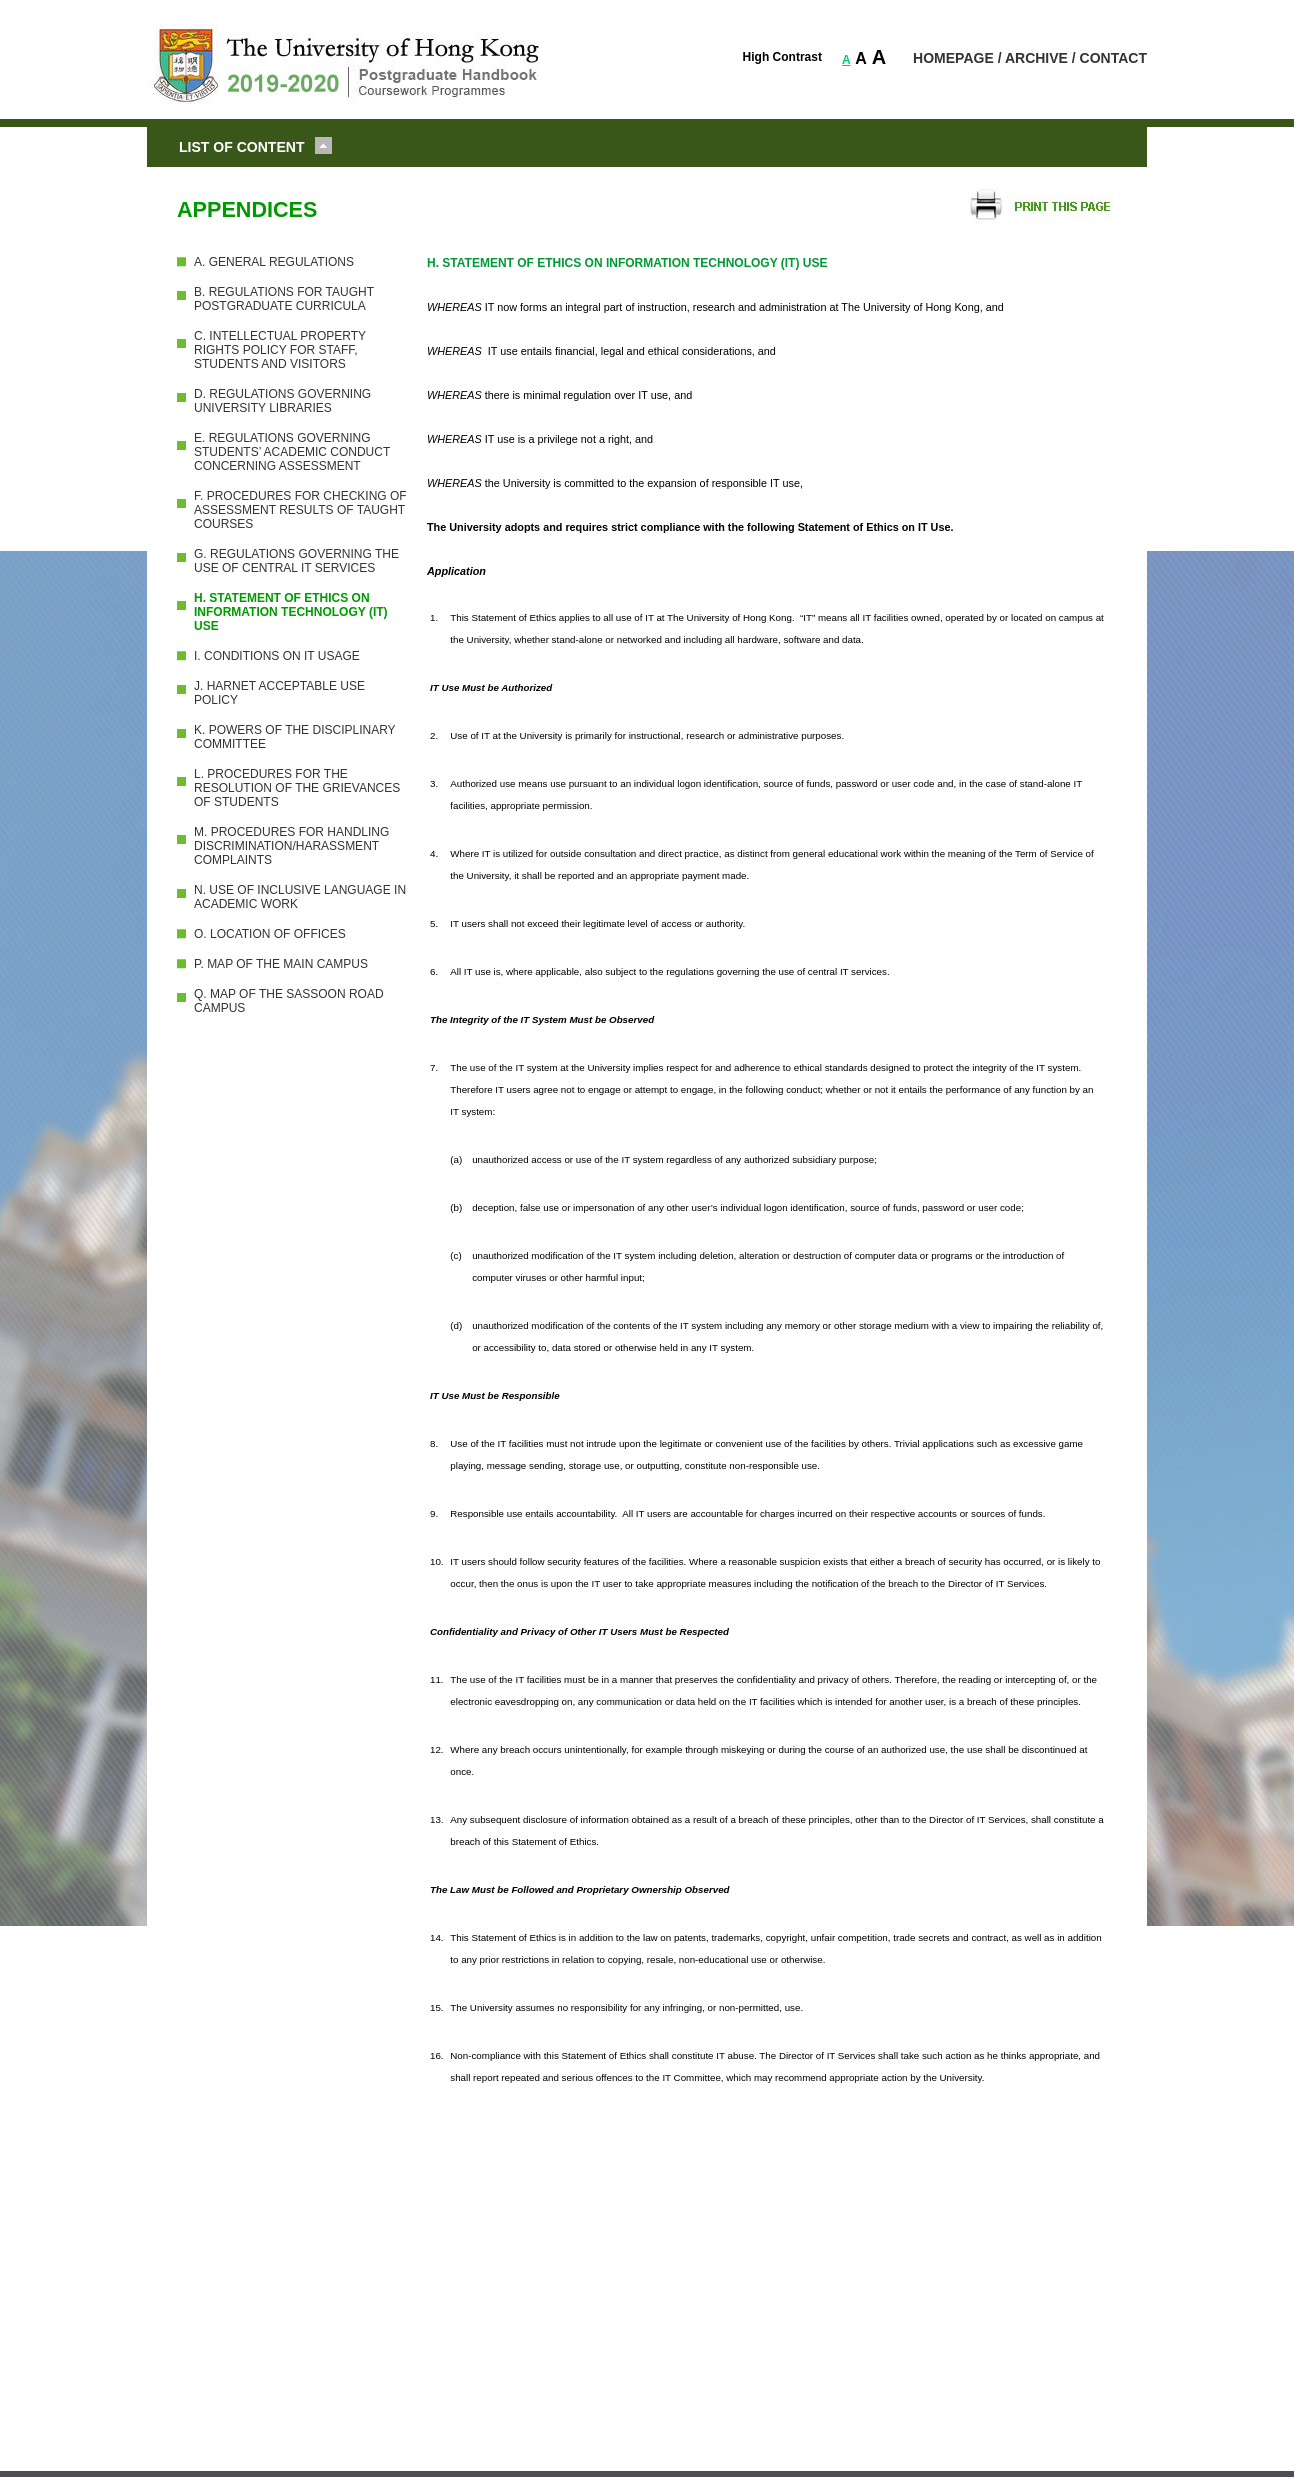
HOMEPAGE (953, 58)
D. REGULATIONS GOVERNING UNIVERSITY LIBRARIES (282, 401)
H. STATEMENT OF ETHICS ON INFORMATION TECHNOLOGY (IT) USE (291, 612)
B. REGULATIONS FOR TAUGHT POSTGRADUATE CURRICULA (284, 299)
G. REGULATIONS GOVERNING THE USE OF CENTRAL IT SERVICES (296, 561)
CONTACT (1113, 58)
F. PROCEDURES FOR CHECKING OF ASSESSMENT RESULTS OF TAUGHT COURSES (300, 510)
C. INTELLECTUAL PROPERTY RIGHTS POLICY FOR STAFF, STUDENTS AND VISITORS (280, 350)
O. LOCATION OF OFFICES (270, 934)
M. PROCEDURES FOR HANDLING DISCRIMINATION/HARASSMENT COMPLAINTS (291, 846)
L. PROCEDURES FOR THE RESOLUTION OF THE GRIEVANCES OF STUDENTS (297, 788)
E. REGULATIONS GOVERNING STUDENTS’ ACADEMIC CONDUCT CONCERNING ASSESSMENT (292, 452)
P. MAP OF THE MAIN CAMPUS (281, 964)
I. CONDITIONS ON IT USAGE (277, 656)
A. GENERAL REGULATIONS (274, 262)
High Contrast (782, 57)
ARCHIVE (1036, 58)
